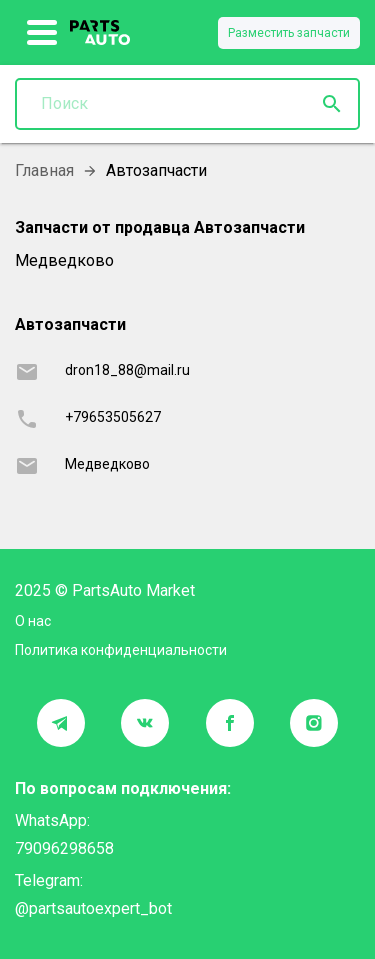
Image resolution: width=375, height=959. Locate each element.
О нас (33, 621)
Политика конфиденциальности (121, 650)
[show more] (42, 33)
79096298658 (64, 848)
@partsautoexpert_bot (93, 908)
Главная (44, 170)
